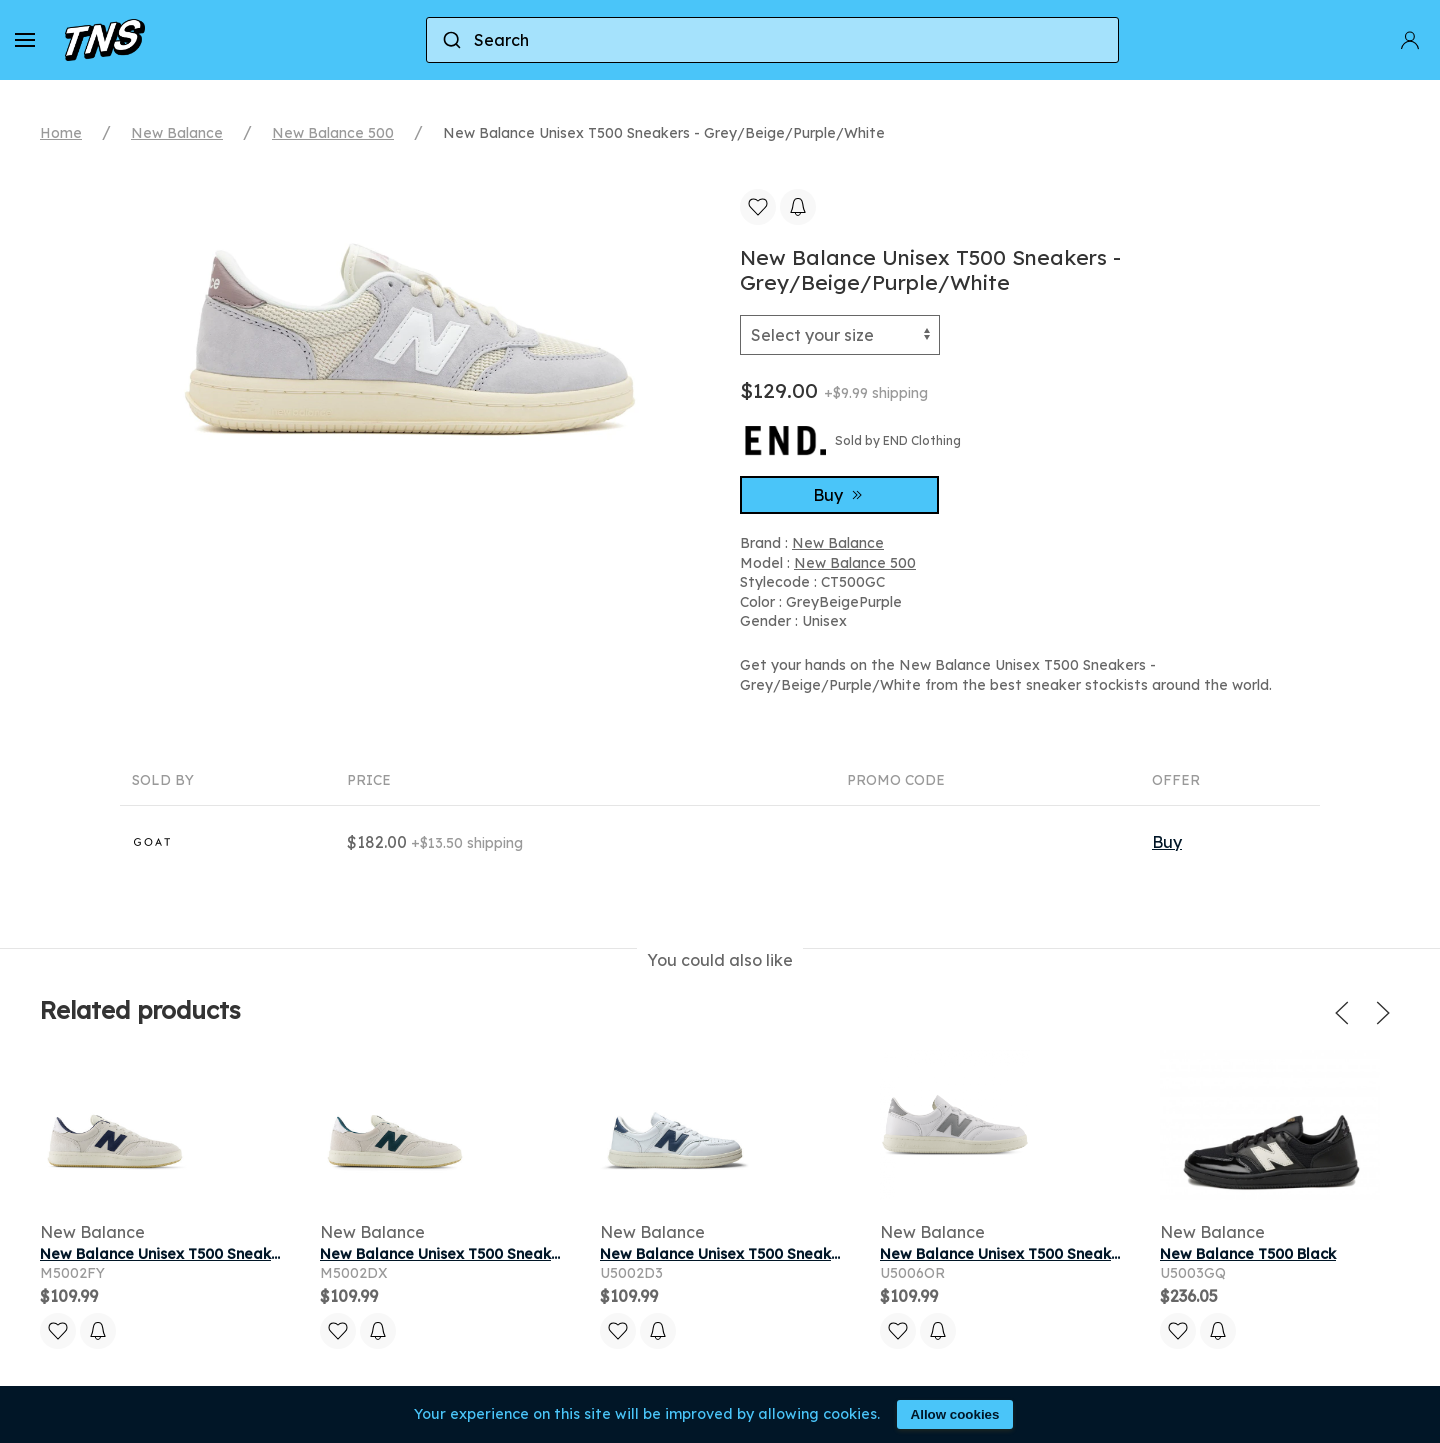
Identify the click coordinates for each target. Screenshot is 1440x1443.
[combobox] (772, 40)
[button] (25, 40)
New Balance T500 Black (1248, 1254)
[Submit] (450, 40)
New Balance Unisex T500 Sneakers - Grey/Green (496, 1254)
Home (61, 133)
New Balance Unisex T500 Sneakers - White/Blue (774, 1254)
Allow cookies (955, 1414)
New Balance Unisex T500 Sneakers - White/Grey (1055, 1254)
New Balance (177, 133)
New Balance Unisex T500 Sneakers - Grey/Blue (210, 1254)
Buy (840, 495)
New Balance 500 (333, 133)
